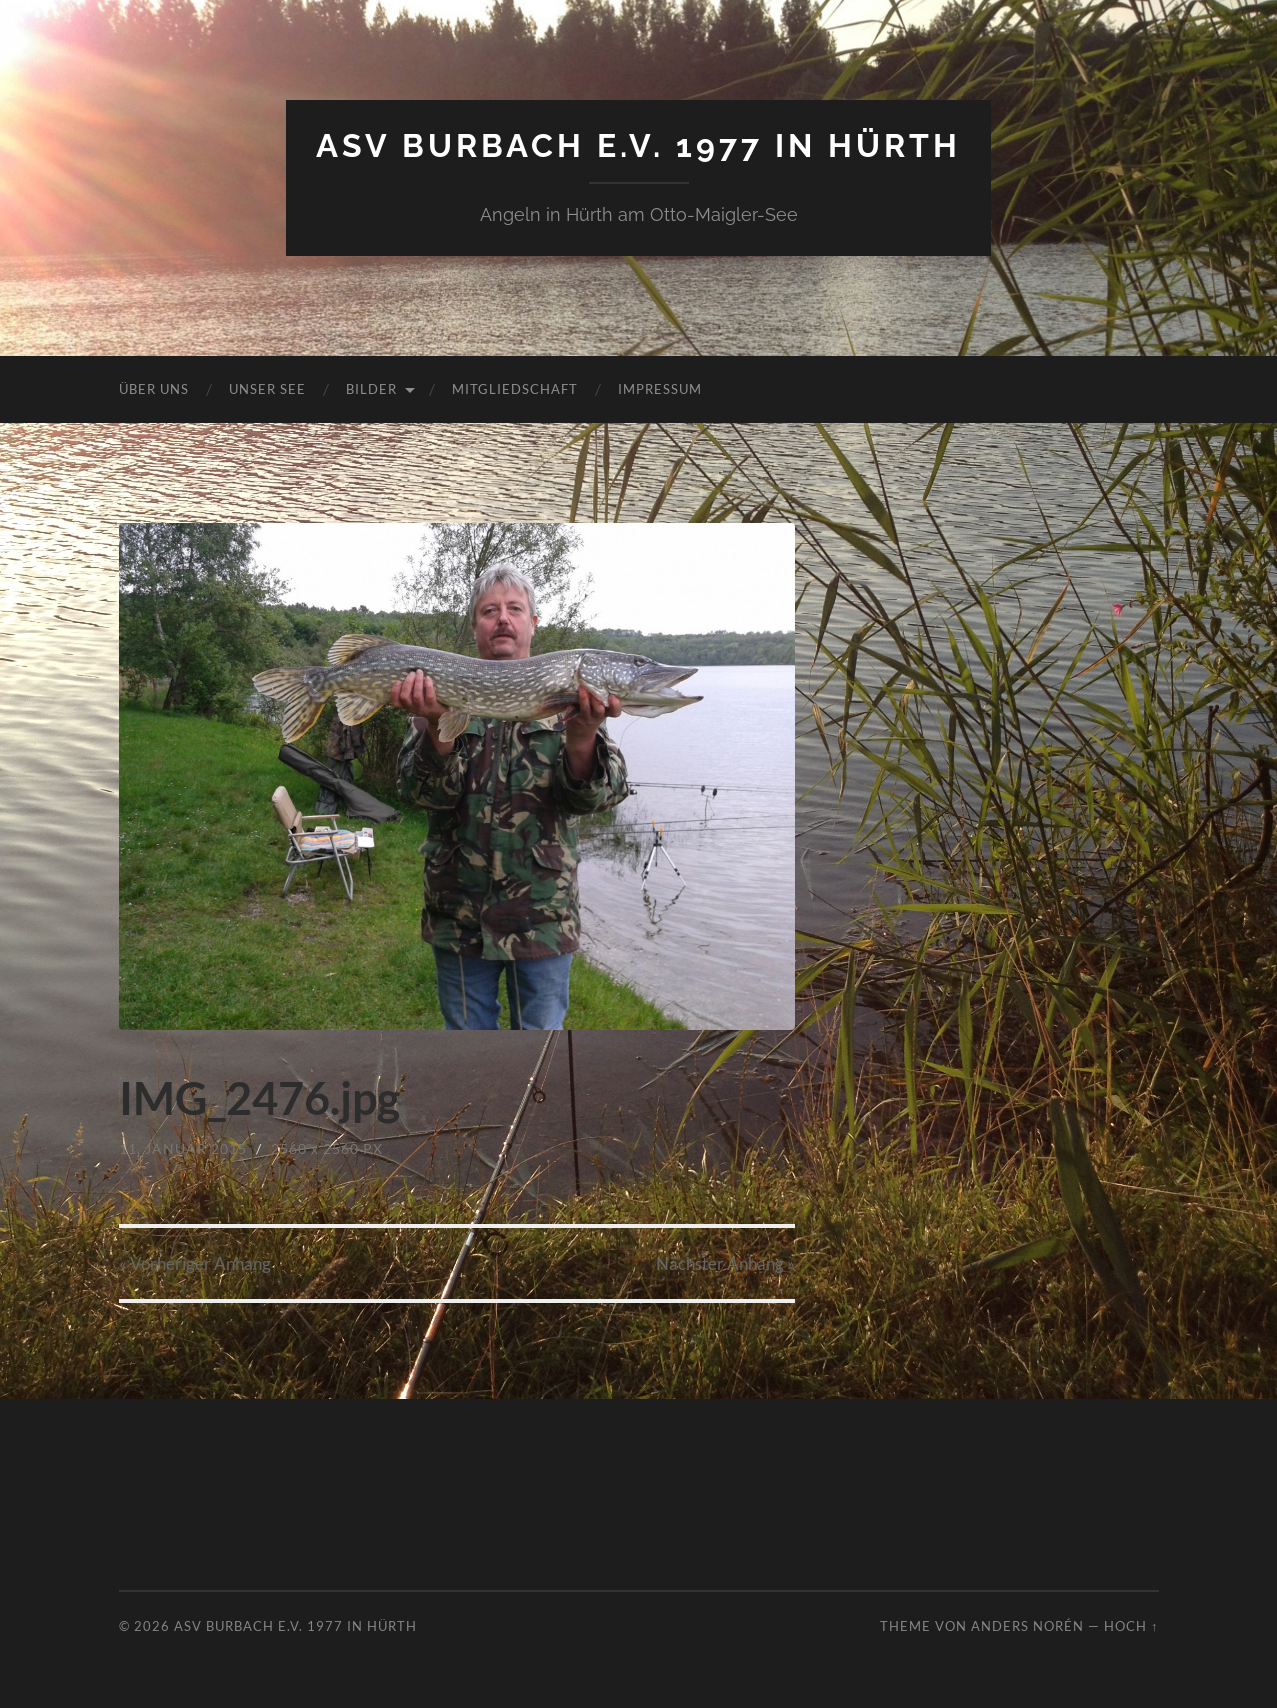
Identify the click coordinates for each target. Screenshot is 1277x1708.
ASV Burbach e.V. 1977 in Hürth (638, 145)
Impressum (660, 389)
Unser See (267, 389)
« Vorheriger (195, 1263)
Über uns (154, 389)
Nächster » (725, 1263)
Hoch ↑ (1131, 1626)
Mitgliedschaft (515, 389)
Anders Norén (1027, 1626)
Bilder (371, 389)
